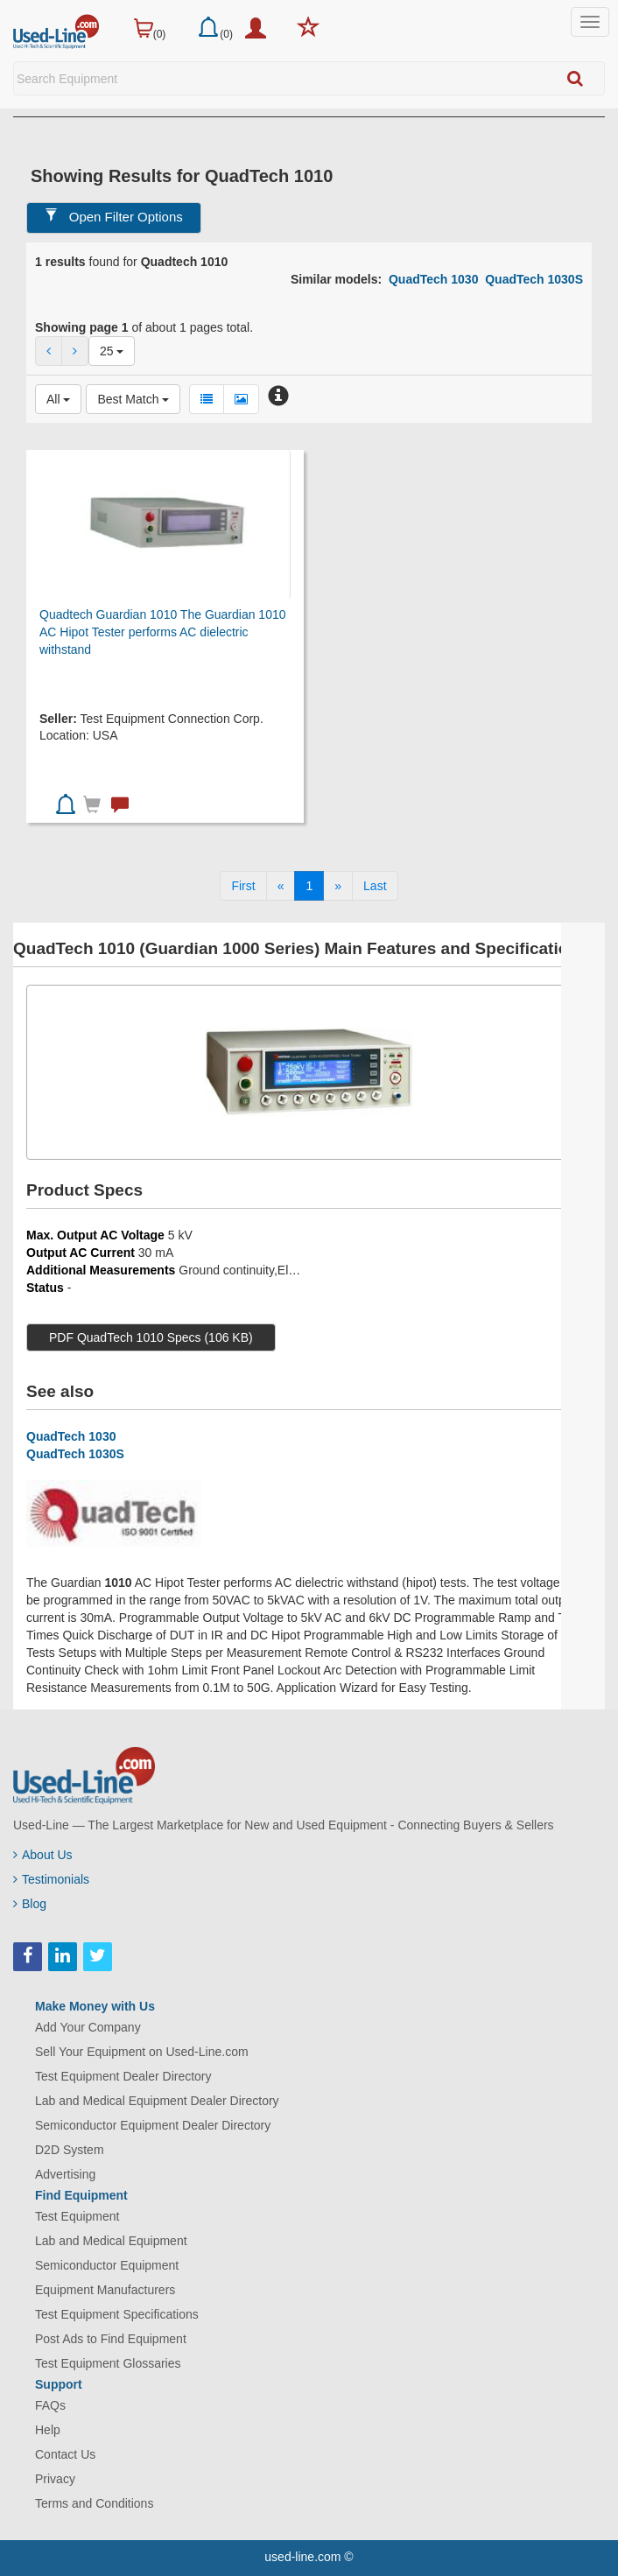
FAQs (50, 2405)
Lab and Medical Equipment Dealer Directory (157, 2101)
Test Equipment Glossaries (108, 2363)
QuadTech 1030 (433, 279)
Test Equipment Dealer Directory (123, 2076)
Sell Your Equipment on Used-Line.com (142, 2052)
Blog (29, 1904)
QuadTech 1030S (534, 279)
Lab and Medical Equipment (111, 2241)
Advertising (65, 2174)
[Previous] (281, 886)
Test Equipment (77, 2216)
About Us (43, 1855)
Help (47, 2430)
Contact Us (65, 2454)
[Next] (338, 886)
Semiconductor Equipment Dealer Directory (152, 2125)
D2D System (69, 2150)
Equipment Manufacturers (105, 2290)
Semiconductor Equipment (107, 2265)
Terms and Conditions (94, 2503)
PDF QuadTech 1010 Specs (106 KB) (151, 1337)
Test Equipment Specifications (117, 2314)
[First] (243, 886)
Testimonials (51, 1879)
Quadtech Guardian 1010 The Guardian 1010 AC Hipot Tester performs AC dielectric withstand (162, 631)
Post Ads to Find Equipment (110, 2339)
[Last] (374, 886)
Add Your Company (88, 2027)
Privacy (55, 2479)
